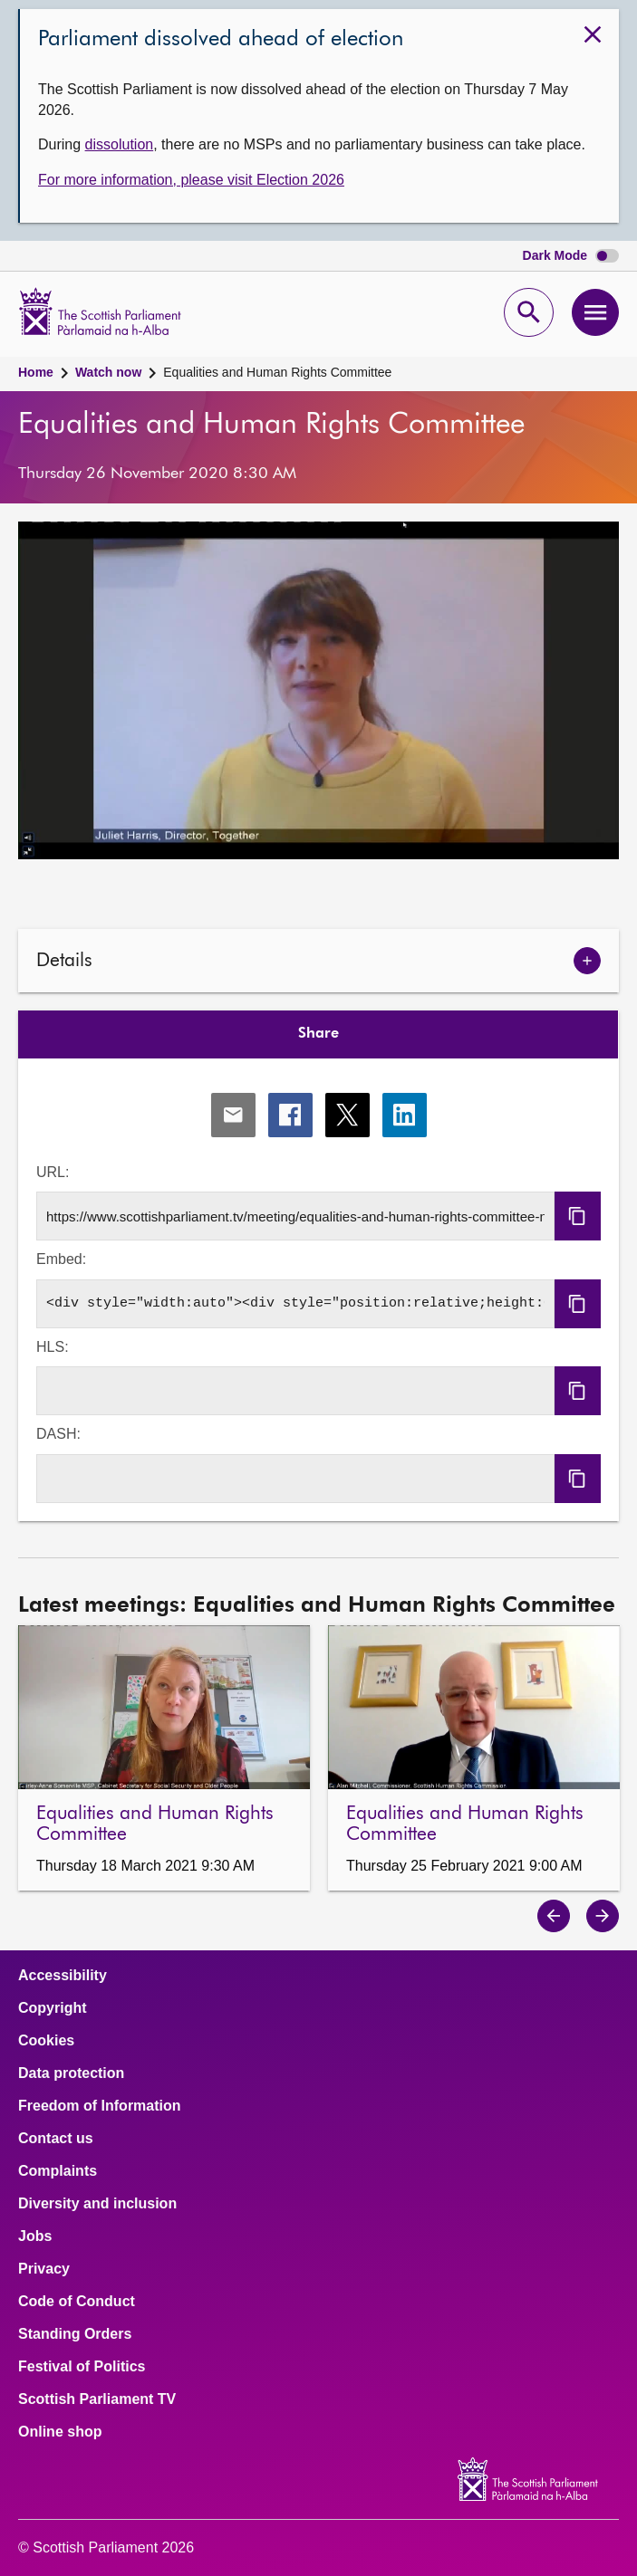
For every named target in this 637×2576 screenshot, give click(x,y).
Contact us (55, 2138)
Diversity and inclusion (97, 2204)
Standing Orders (74, 2334)
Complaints (57, 2171)
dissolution (119, 144)
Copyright (52, 2008)
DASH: (58, 1433)
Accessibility (62, 1975)
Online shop (59, 2432)
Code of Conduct (76, 2301)
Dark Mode (571, 256)
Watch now (108, 372)
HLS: (52, 1347)
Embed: (61, 1259)
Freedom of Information (99, 2106)
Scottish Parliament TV (97, 2399)
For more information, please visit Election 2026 (191, 179)
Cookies (46, 2041)
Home (35, 372)
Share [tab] (318, 1034)
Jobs (35, 2236)
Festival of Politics (81, 2367)
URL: (52, 1172)
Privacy (44, 2269)
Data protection (71, 2073)
